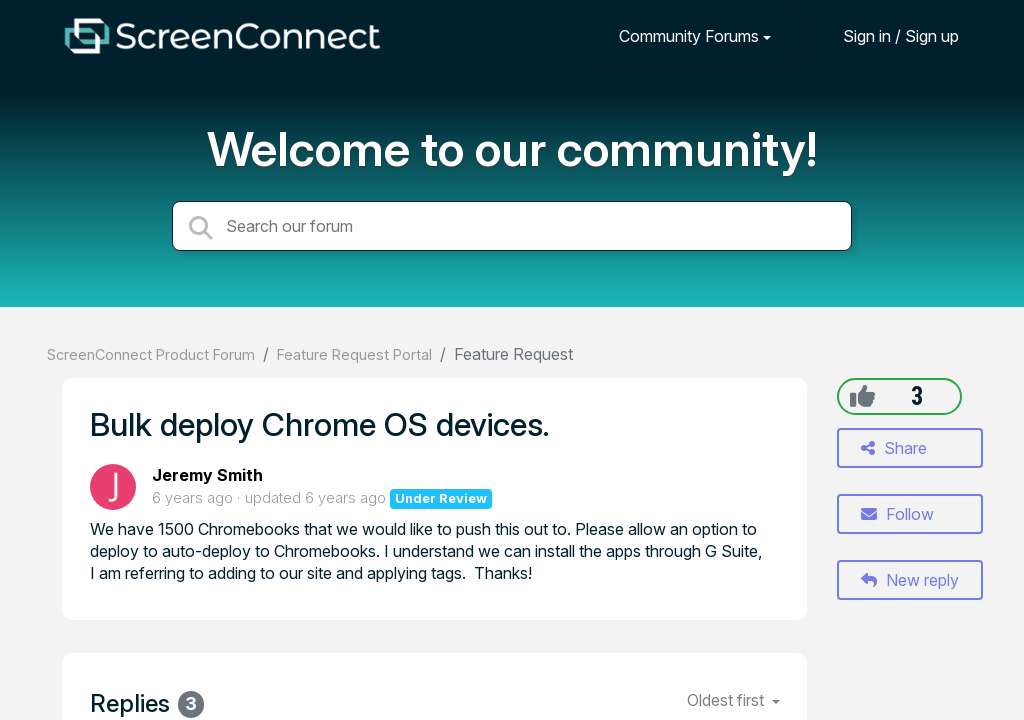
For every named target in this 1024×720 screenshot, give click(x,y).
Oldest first (727, 700)
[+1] (862, 396)
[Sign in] (886, 35)
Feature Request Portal (354, 354)
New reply (910, 580)
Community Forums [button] (689, 36)
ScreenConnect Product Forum (151, 354)
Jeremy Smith (207, 475)
